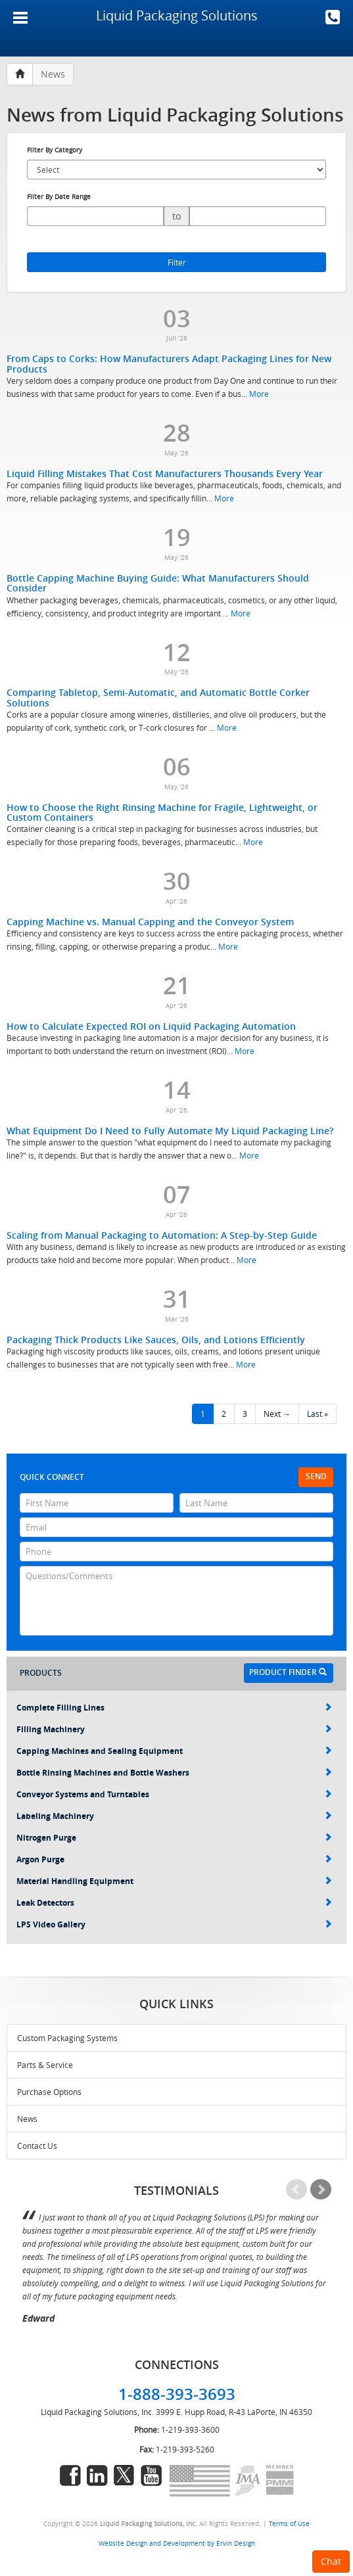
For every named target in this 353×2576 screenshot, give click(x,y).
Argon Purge (174, 1859)
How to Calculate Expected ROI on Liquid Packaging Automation (151, 1026)
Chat (331, 2561)
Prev (296, 2189)
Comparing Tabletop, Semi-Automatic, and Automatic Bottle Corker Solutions (158, 697)
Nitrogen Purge (174, 1837)
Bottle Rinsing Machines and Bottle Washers (174, 1772)
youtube (151, 2475)
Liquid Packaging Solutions (177, 15)
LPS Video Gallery (174, 1924)
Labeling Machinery (174, 1816)
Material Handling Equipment (174, 1881)
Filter (177, 262)
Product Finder (288, 1672)
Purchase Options (49, 2091)
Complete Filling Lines (174, 1707)
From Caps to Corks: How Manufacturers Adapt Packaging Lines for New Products (169, 363)
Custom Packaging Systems (67, 2038)
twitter (124, 2475)
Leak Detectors (174, 1902)
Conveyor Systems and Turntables (174, 1794)
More (259, 393)
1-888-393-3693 (332, 17)
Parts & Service (45, 2064)
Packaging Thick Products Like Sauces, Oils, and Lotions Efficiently (156, 1339)
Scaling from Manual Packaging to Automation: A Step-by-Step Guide (162, 1235)
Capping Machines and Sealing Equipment (174, 1751)
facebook (70, 2475)
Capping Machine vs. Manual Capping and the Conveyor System (150, 921)
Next (320, 2189)
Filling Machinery (174, 1729)
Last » (317, 1413)
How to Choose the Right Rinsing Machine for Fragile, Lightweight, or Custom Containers (162, 812)
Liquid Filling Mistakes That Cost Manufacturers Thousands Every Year (165, 473)
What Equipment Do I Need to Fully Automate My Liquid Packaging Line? (170, 1130)
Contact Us (37, 2145)
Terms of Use (289, 2523)
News (27, 2118)
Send (316, 1476)
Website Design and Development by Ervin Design (177, 2543)
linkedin (97, 2475)
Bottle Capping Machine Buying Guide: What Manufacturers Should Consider (158, 583)
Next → (277, 1413)
